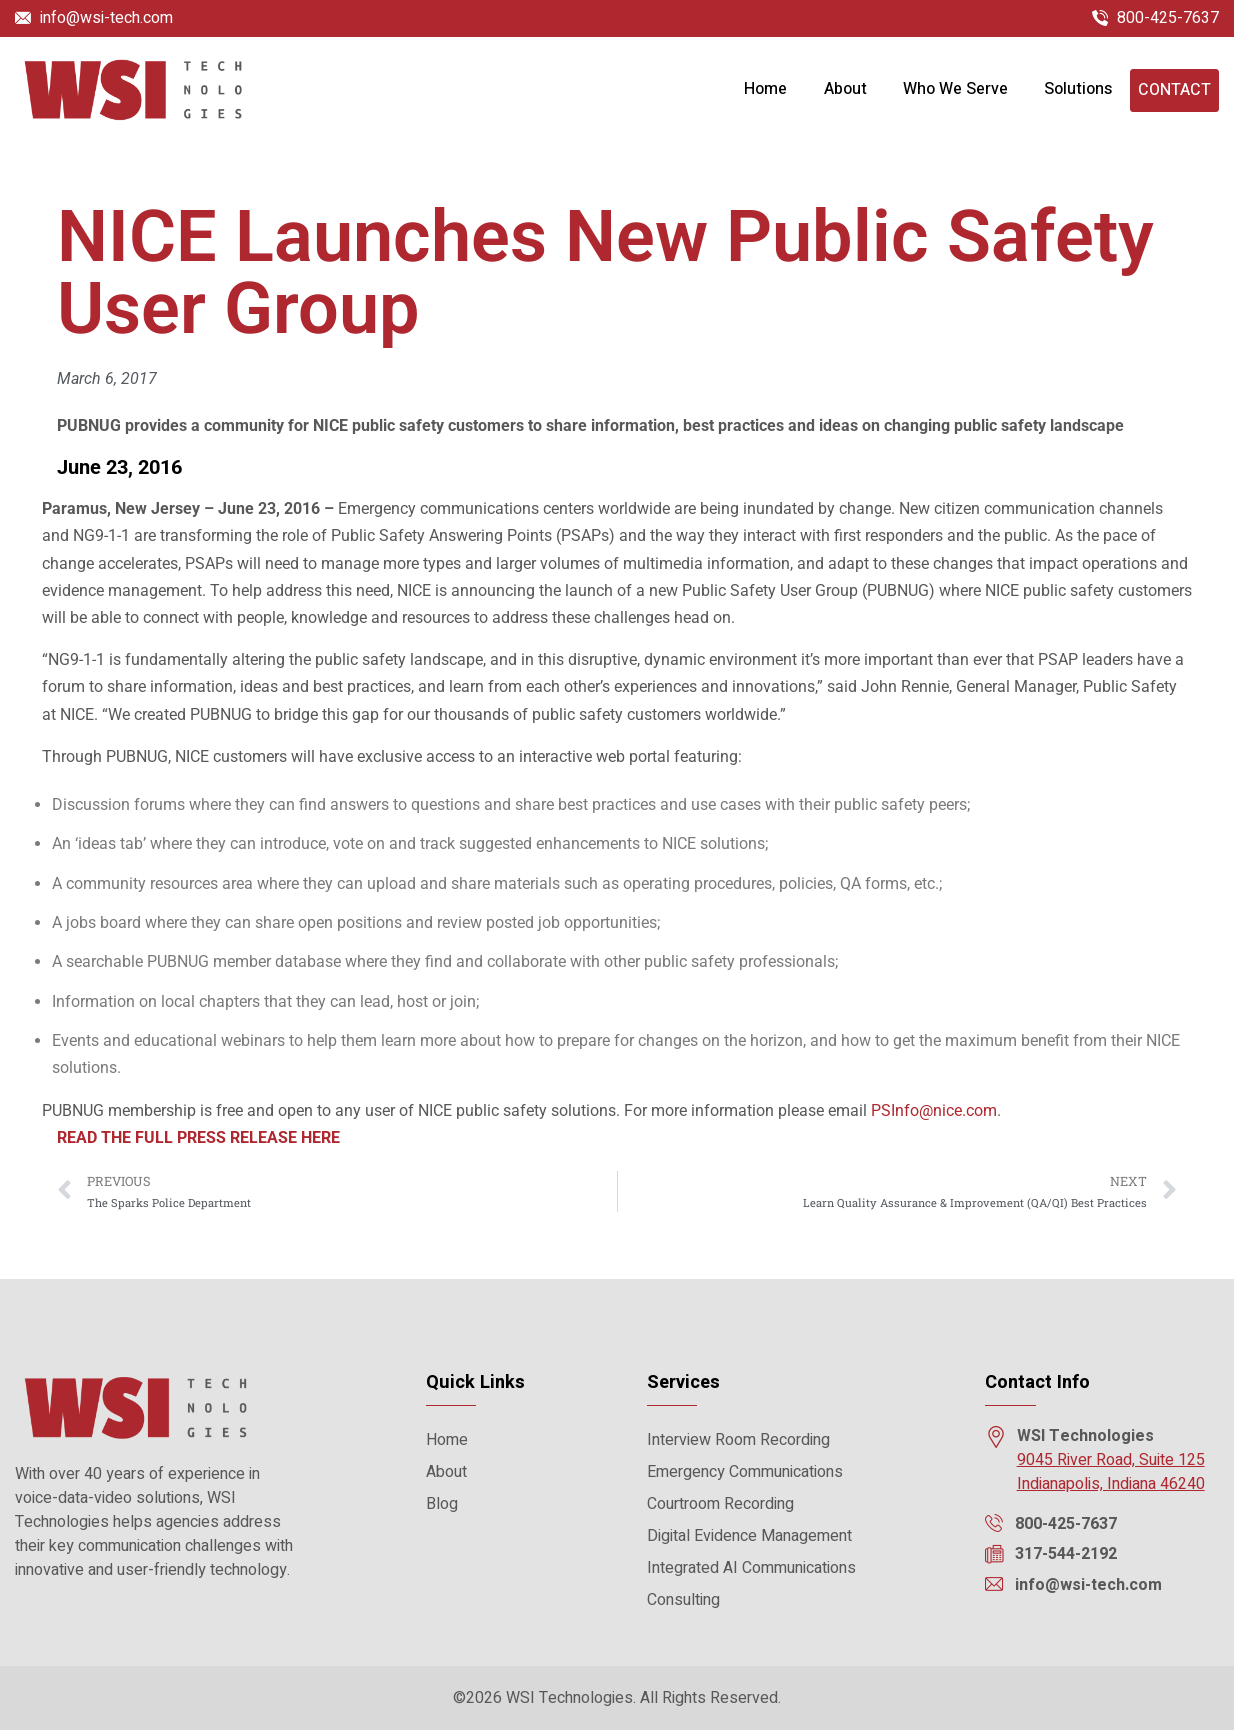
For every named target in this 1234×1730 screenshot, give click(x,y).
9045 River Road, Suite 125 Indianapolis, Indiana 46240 (1111, 1472)
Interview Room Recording (738, 1440)
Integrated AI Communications (751, 1568)
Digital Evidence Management (749, 1536)
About (845, 91)
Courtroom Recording (720, 1504)
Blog (442, 1504)
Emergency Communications (745, 1472)
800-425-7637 (1168, 18)
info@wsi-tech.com (106, 18)
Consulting (683, 1600)
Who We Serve (955, 91)
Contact (1174, 92)
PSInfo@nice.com (934, 1117)
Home (765, 91)
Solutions (1078, 91)
